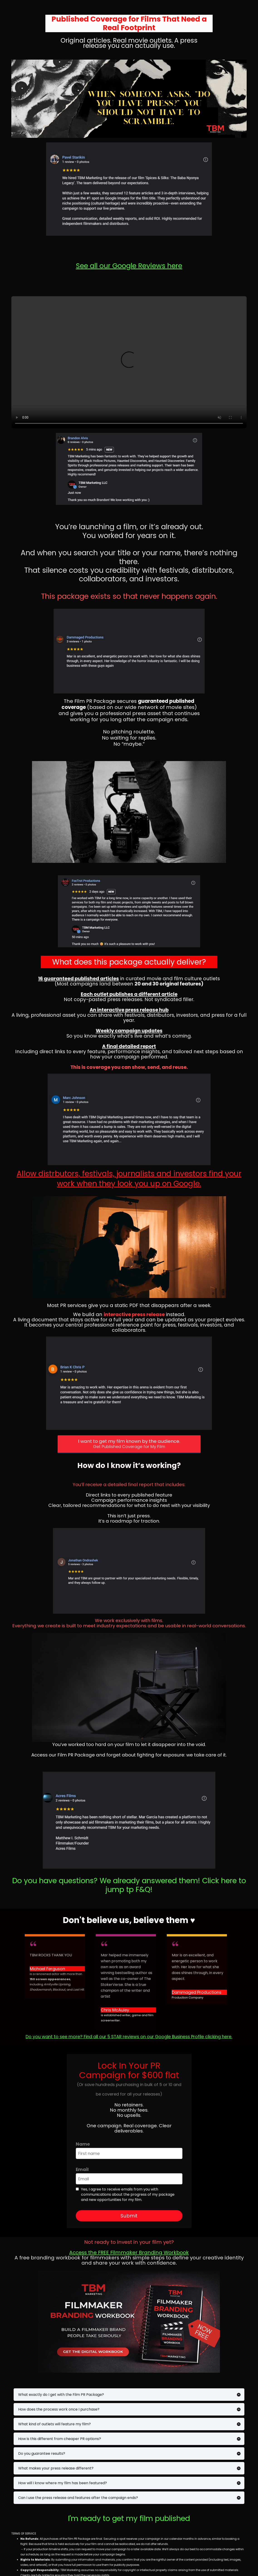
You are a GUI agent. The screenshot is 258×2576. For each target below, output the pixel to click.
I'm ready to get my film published (129, 2490)
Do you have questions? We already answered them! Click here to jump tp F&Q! (129, 1856)
